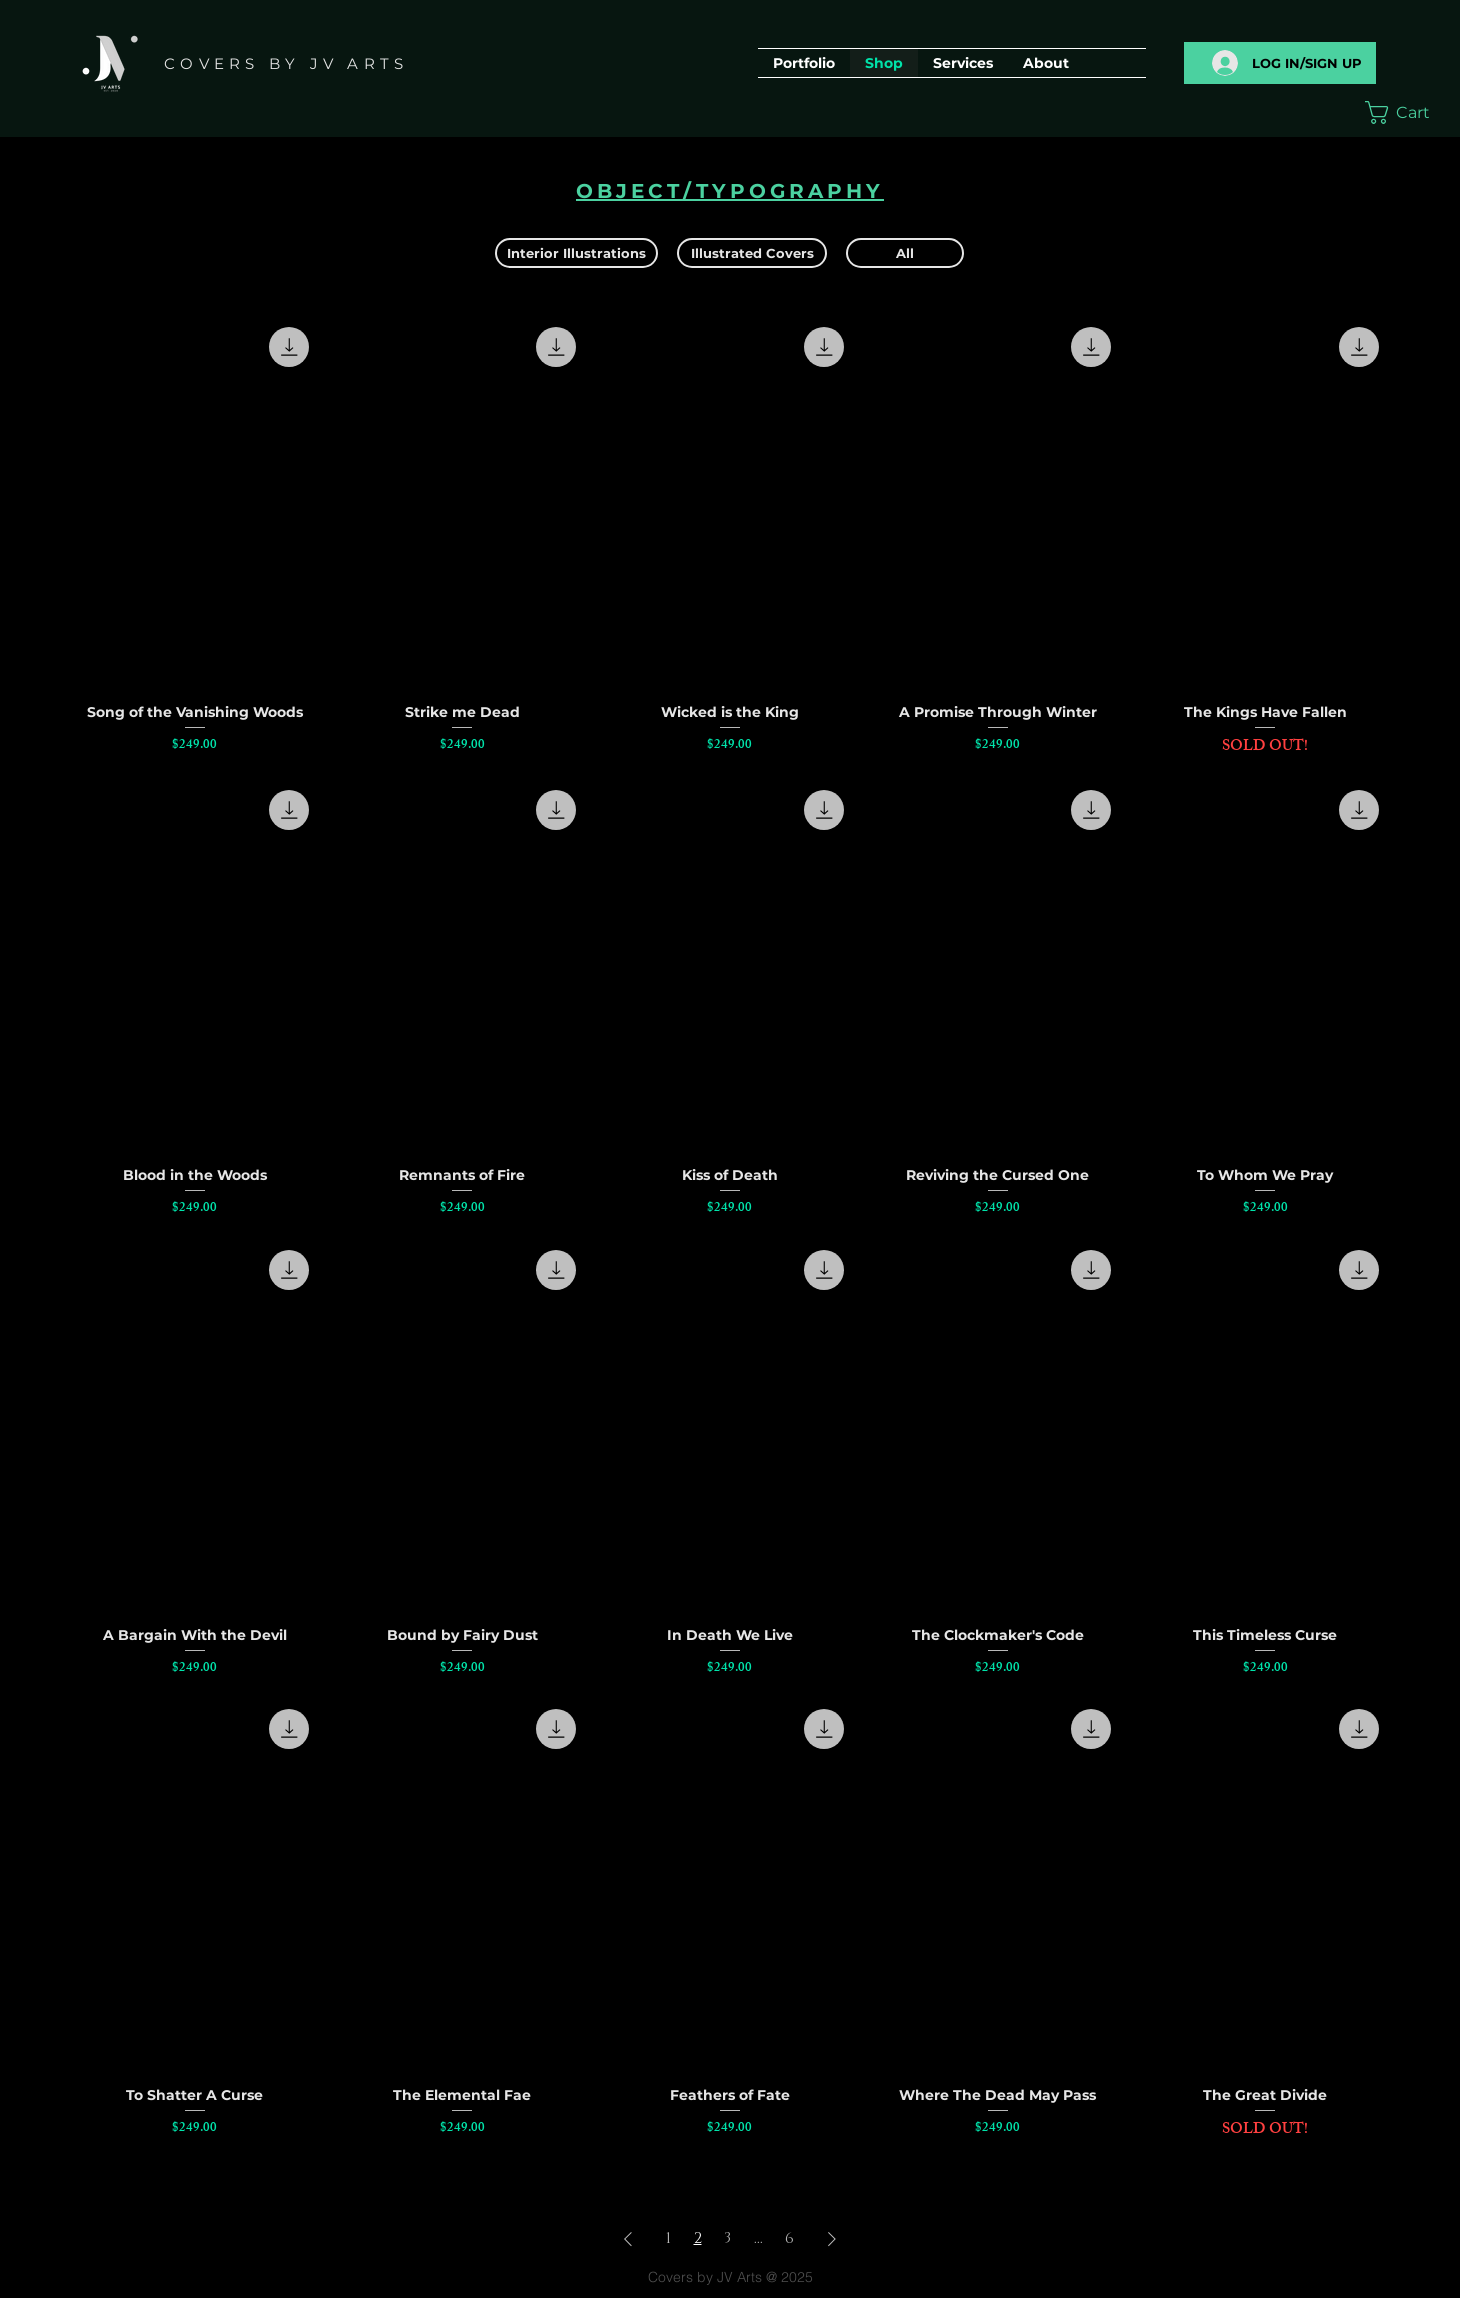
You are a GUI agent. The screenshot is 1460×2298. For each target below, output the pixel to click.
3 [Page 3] (727, 2238)
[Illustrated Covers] (752, 253)
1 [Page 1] (668, 2238)
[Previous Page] (628, 2239)
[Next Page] (832, 2239)
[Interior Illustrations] (576, 253)
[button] (1408, 112)
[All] (905, 253)
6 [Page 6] (789, 2238)
